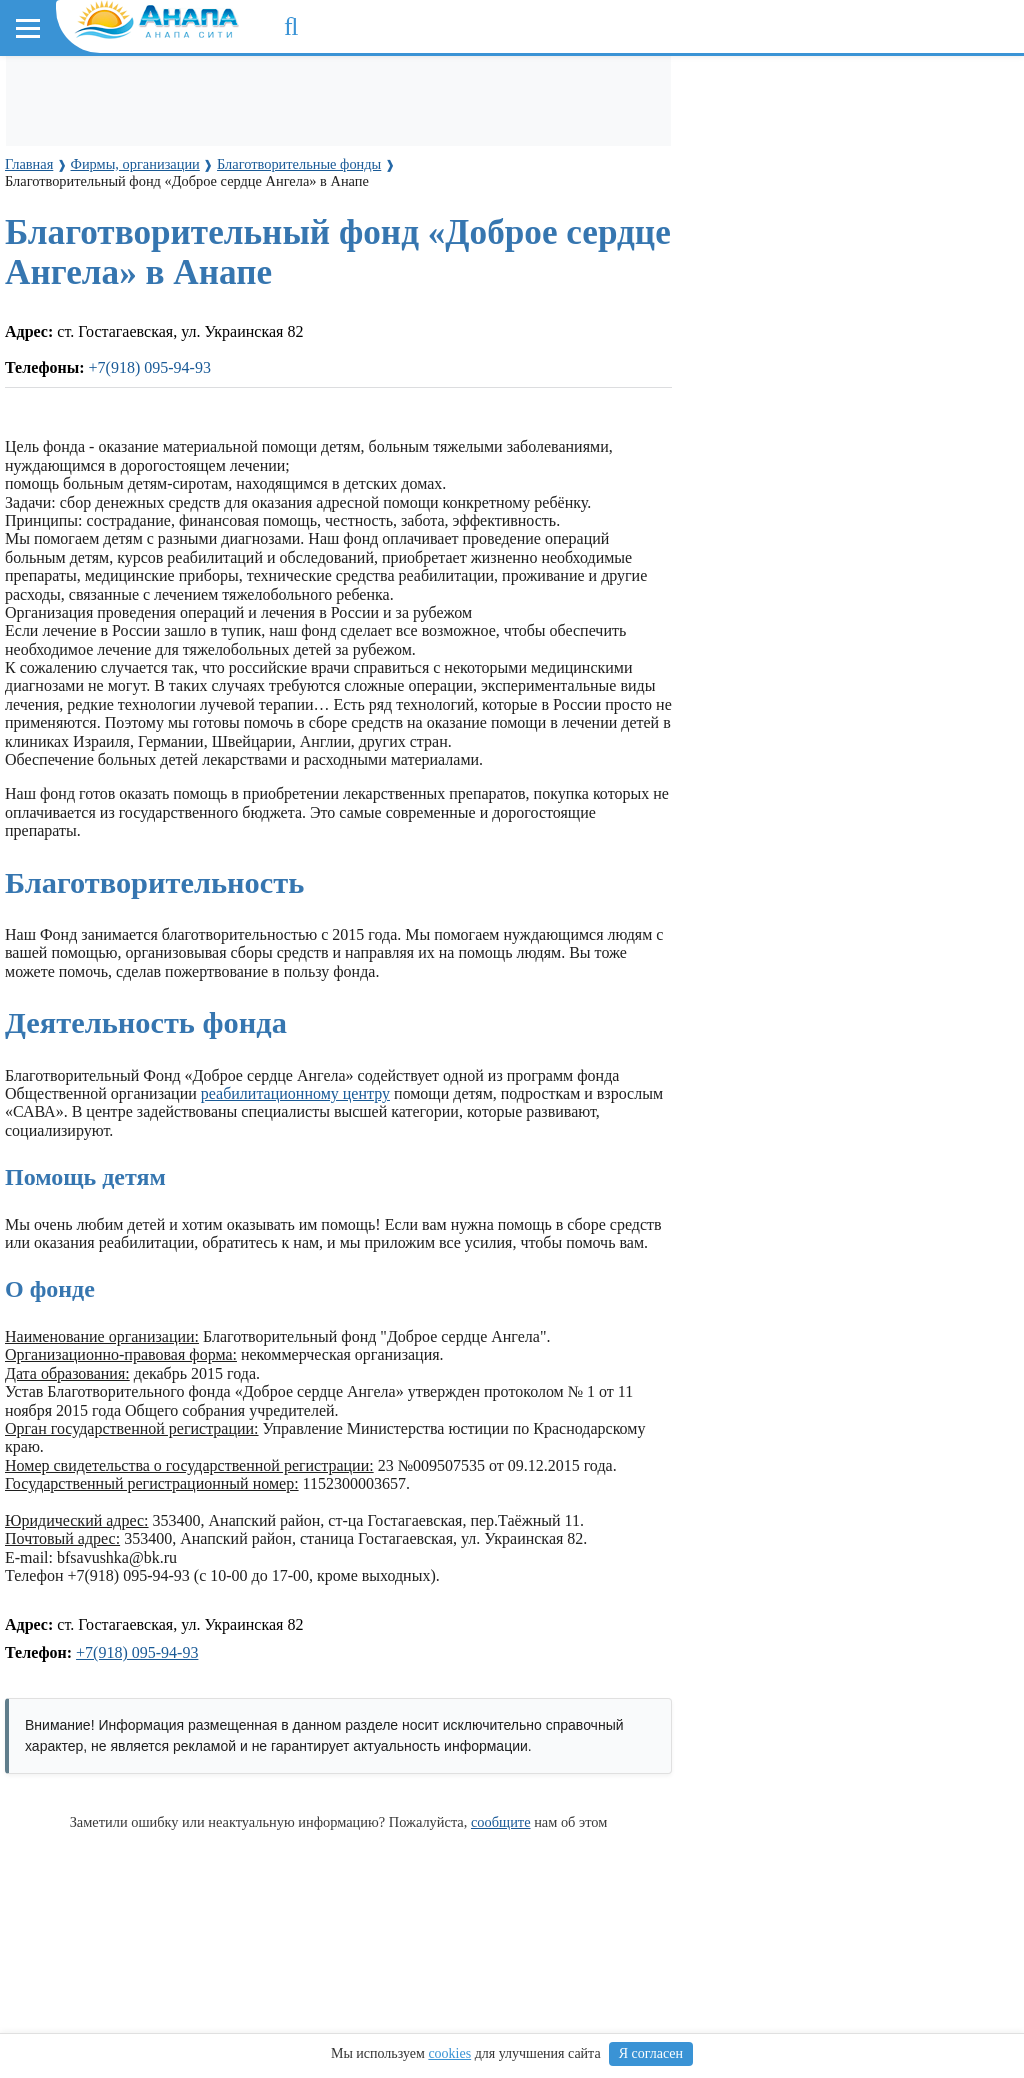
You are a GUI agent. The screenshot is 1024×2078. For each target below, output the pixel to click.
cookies (449, 2053)
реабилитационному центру (295, 1093)
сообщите (501, 1822)
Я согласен (651, 2053)
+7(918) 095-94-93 (137, 1652)
